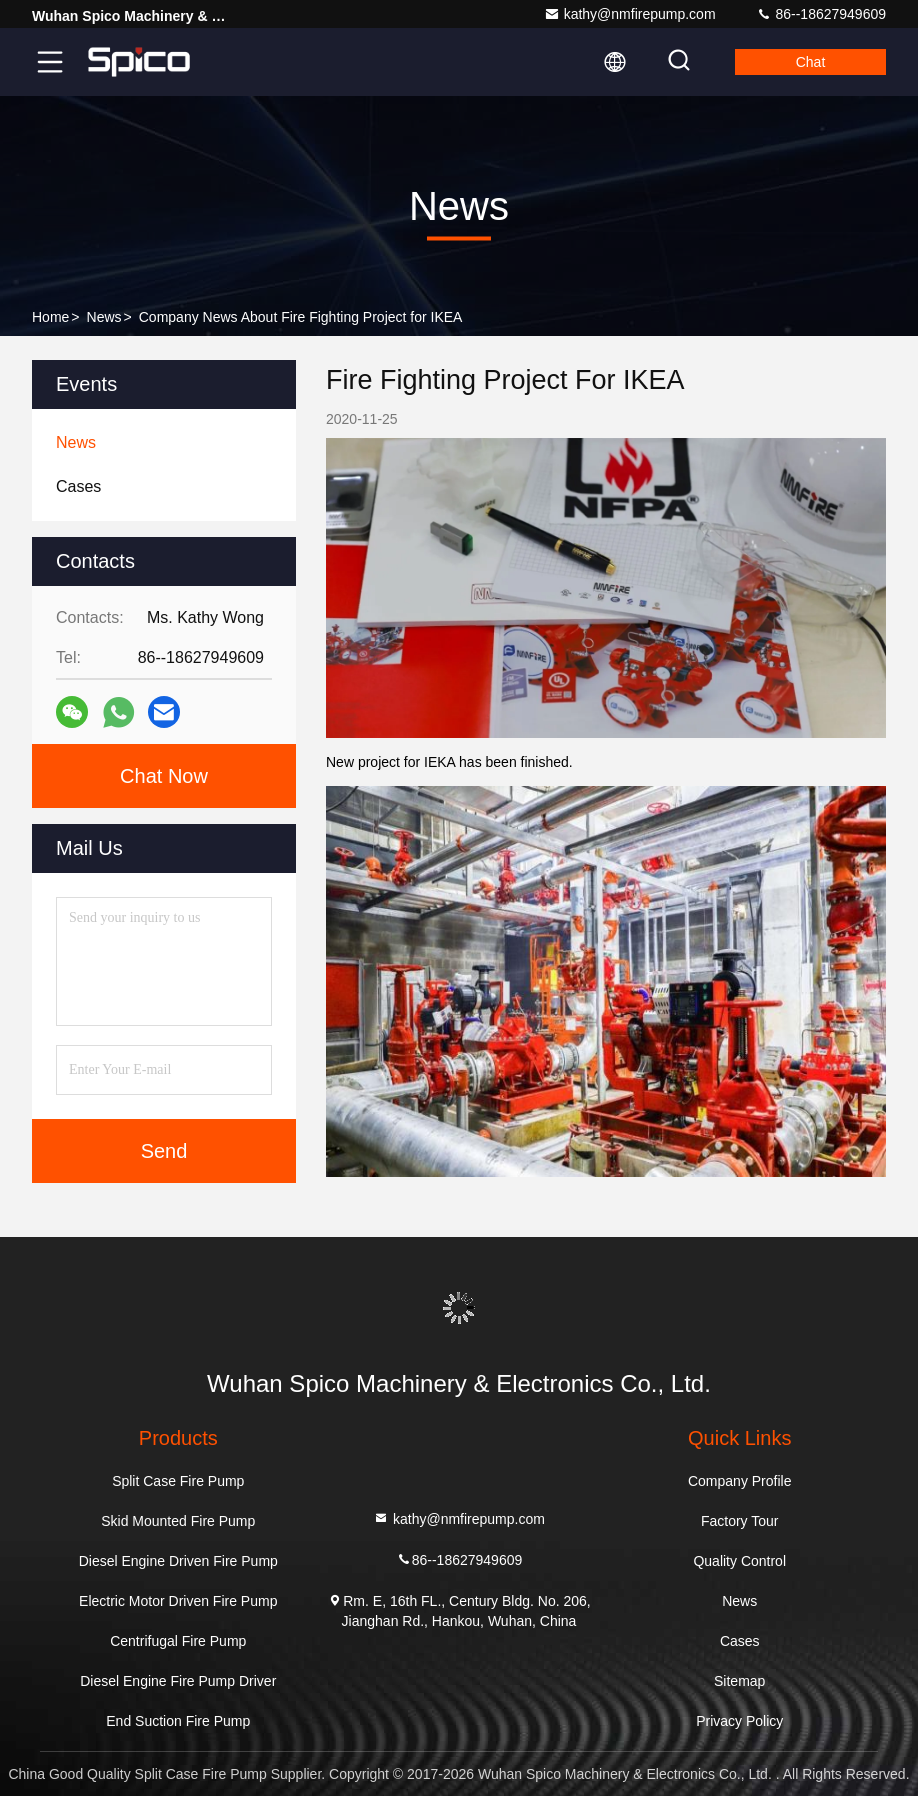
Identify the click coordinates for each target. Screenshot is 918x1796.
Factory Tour (740, 1521)
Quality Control (739, 1561)
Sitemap (739, 1681)
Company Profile (740, 1481)
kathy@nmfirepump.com (630, 14)
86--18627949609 (821, 14)
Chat (811, 62)
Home (50, 317)
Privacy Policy (739, 1721)
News (104, 317)
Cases (740, 1641)
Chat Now (164, 776)
